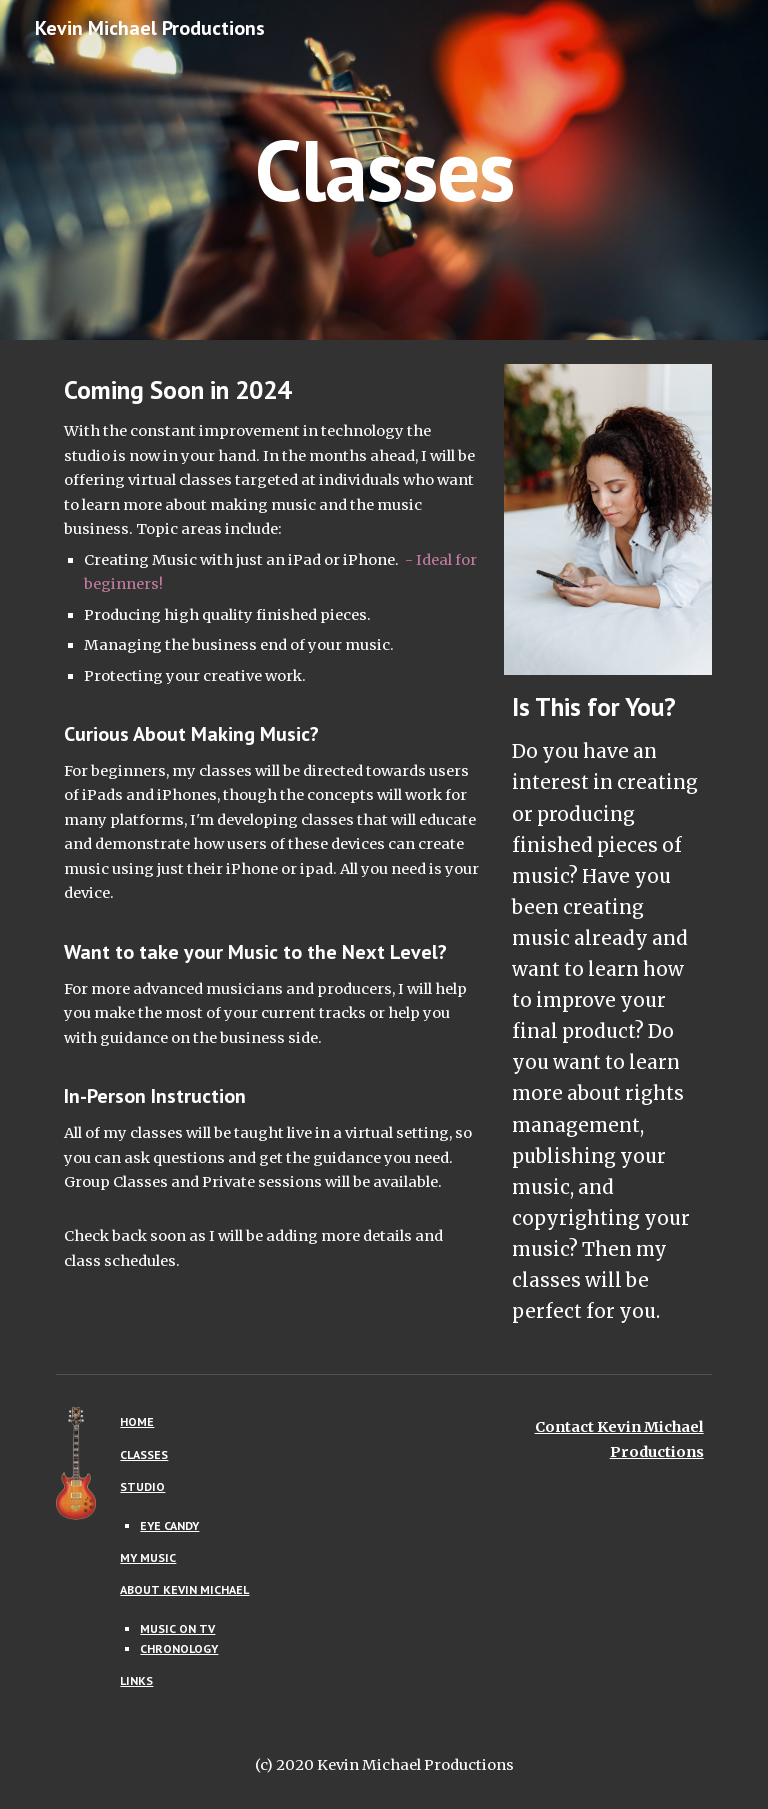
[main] (383, 169)
